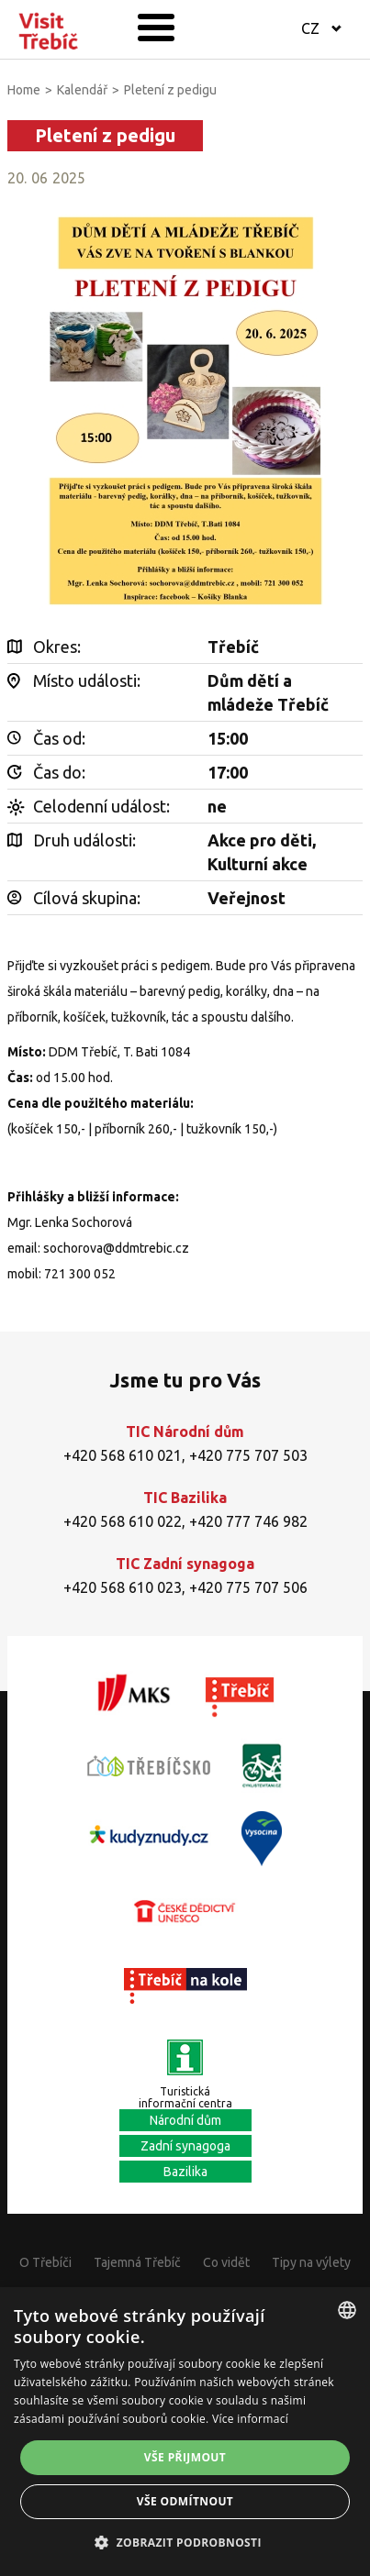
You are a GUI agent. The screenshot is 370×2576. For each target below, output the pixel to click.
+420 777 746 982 (248, 1521)
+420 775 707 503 (248, 1455)
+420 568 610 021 (122, 1455)
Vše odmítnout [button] (185, 2501)
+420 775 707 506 (248, 1587)
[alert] (185, 2431)
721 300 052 (80, 1273)
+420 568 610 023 (122, 1587)
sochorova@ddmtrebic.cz (116, 1248)
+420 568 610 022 (122, 1521)
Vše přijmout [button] (185, 2457)
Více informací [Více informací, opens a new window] (250, 2419)
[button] (185, 2543)
